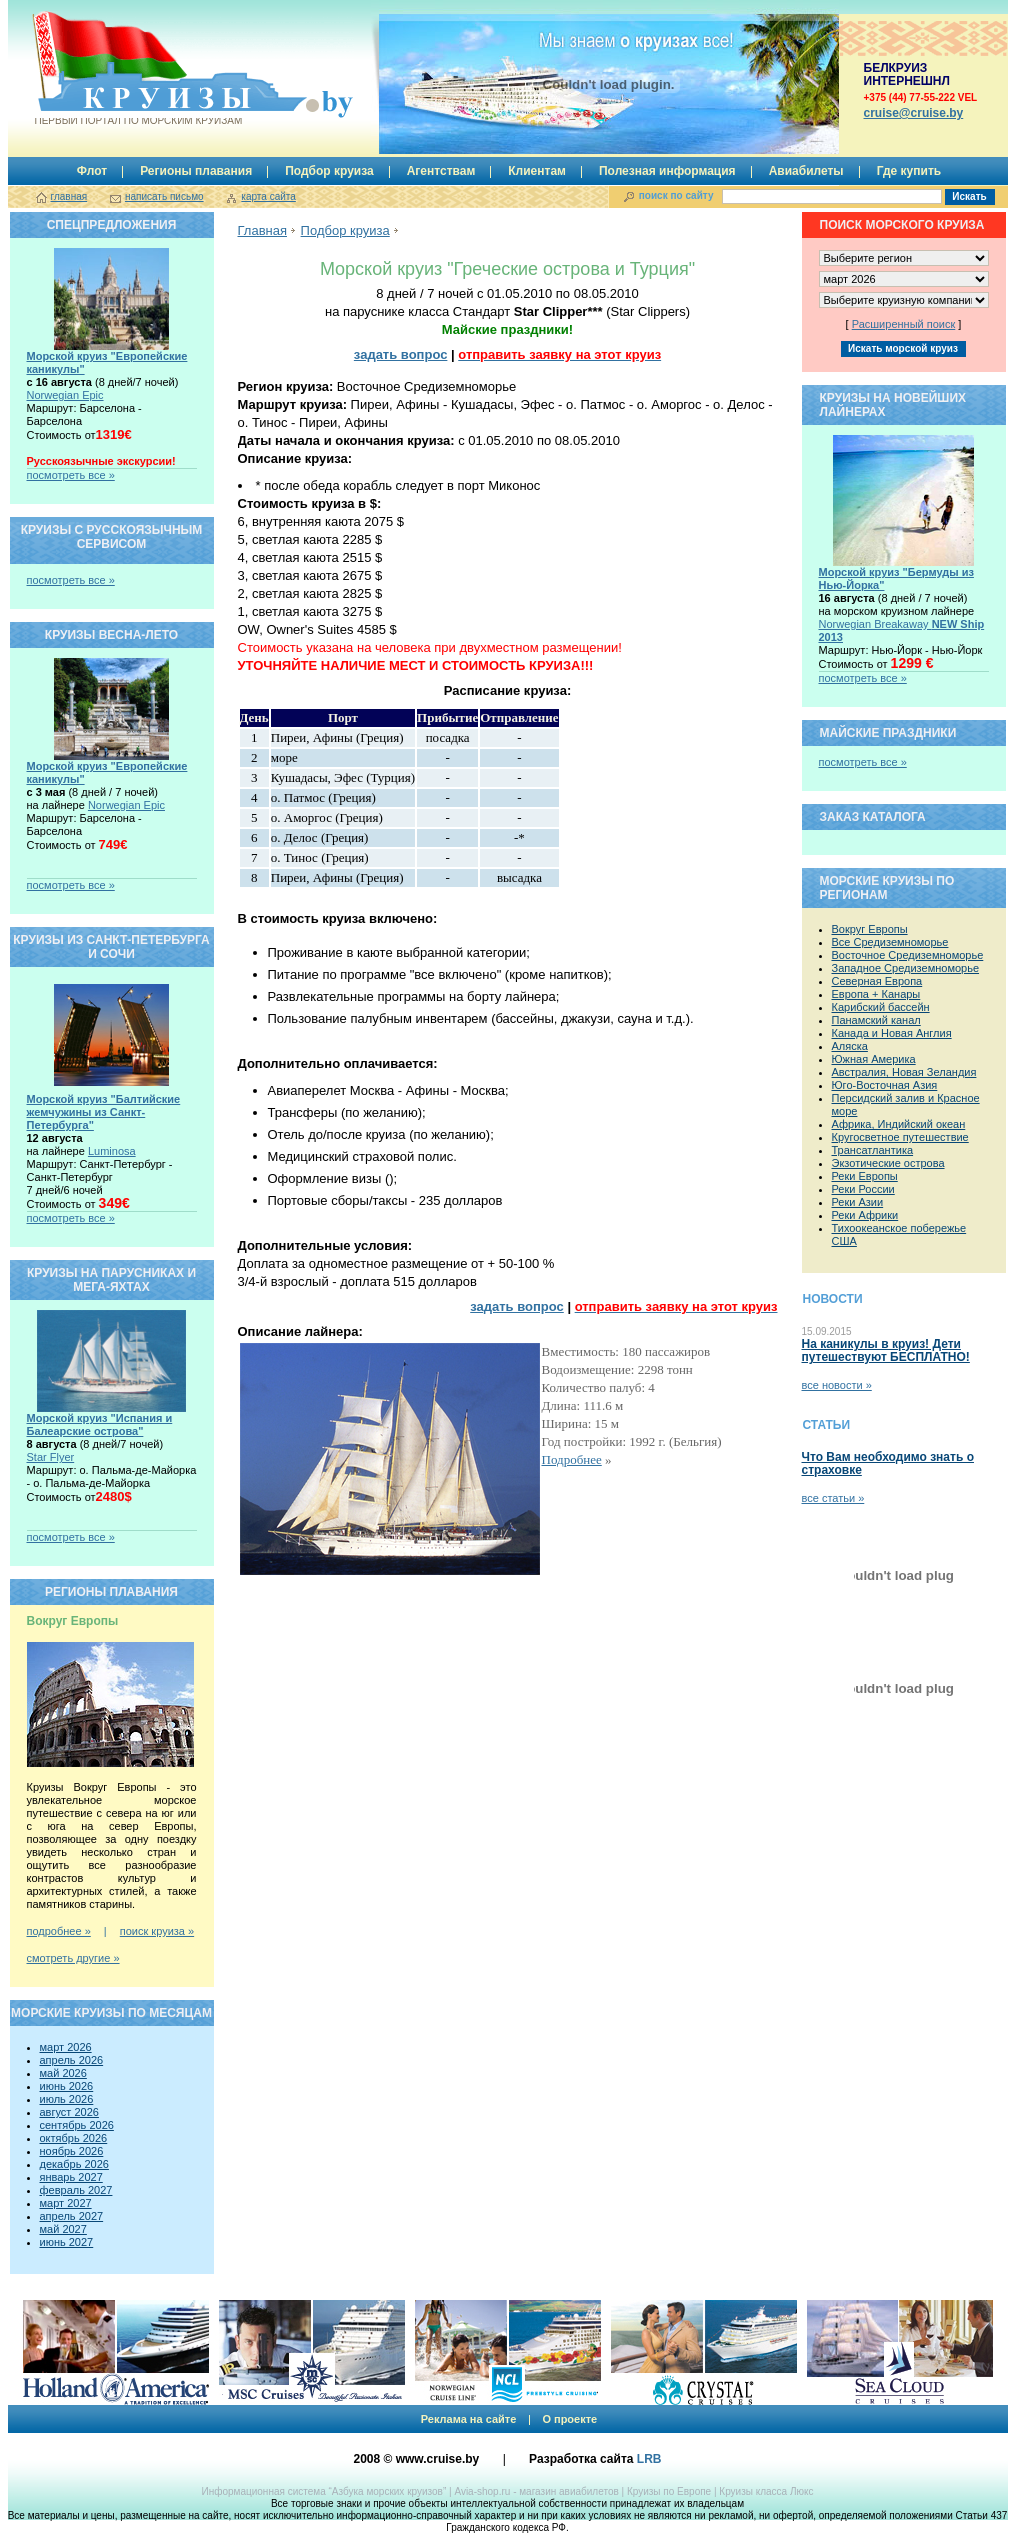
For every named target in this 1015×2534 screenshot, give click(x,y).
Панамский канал (876, 1020)
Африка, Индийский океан (899, 1124)
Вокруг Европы (870, 929)
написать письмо (164, 196)
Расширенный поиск (904, 324)
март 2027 (66, 2203)
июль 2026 (67, 2099)
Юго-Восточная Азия (885, 1085)
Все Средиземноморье (890, 942)
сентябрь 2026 (77, 2125)
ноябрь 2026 (72, 2151)
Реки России (863, 1189)
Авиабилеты (806, 171)
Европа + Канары (876, 994)
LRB (649, 2459)
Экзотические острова (888, 1163)
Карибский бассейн (881, 1007)
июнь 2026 (67, 2086)
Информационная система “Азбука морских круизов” (323, 2491)
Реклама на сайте (469, 2419)
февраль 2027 (76, 2190)
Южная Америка (874, 1059)
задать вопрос (401, 354)
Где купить (909, 171)
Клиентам (537, 171)
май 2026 (63, 2073)
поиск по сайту (676, 195)
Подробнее (572, 1459)
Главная (262, 230)
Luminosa (112, 1151)
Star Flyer (51, 1457)
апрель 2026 (72, 2060)
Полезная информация (667, 171)
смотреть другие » (73, 1958)
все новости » (837, 1385)
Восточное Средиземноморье (908, 955)
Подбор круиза (329, 171)
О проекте (569, 2419)
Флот (92, 171)
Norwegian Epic (65, 395)
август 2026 (69, 2112)
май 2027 (63, 2229)
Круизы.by (137, 68)
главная (69, 196)
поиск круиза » (157, 1931)
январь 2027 (71, 2177)
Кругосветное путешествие (900, 1137)
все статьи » (833, 1498)
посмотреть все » (71, 475)
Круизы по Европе (669, 2491)
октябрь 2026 (74, 2138)
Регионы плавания (196, 171)
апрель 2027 (72, 2216)
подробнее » (59, 1931)
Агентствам (441, 171)
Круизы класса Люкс (766, 2491)
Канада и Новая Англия (892, 1033)
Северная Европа (877, 981)
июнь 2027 (67, 2242)
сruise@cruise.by (914, 113)
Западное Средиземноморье (906, 968)
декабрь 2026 (74, 2164)
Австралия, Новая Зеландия (904, 1072)
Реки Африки (865, 1215)
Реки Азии (858, 1202)
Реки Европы (865, 1176)
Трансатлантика (873, 1150)
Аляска (850, 1046)
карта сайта (268, 196)
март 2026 (66, 2047)
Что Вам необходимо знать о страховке (888, 1463)
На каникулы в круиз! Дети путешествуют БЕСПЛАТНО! (886, 1350)
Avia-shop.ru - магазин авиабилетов (536, 2491)
